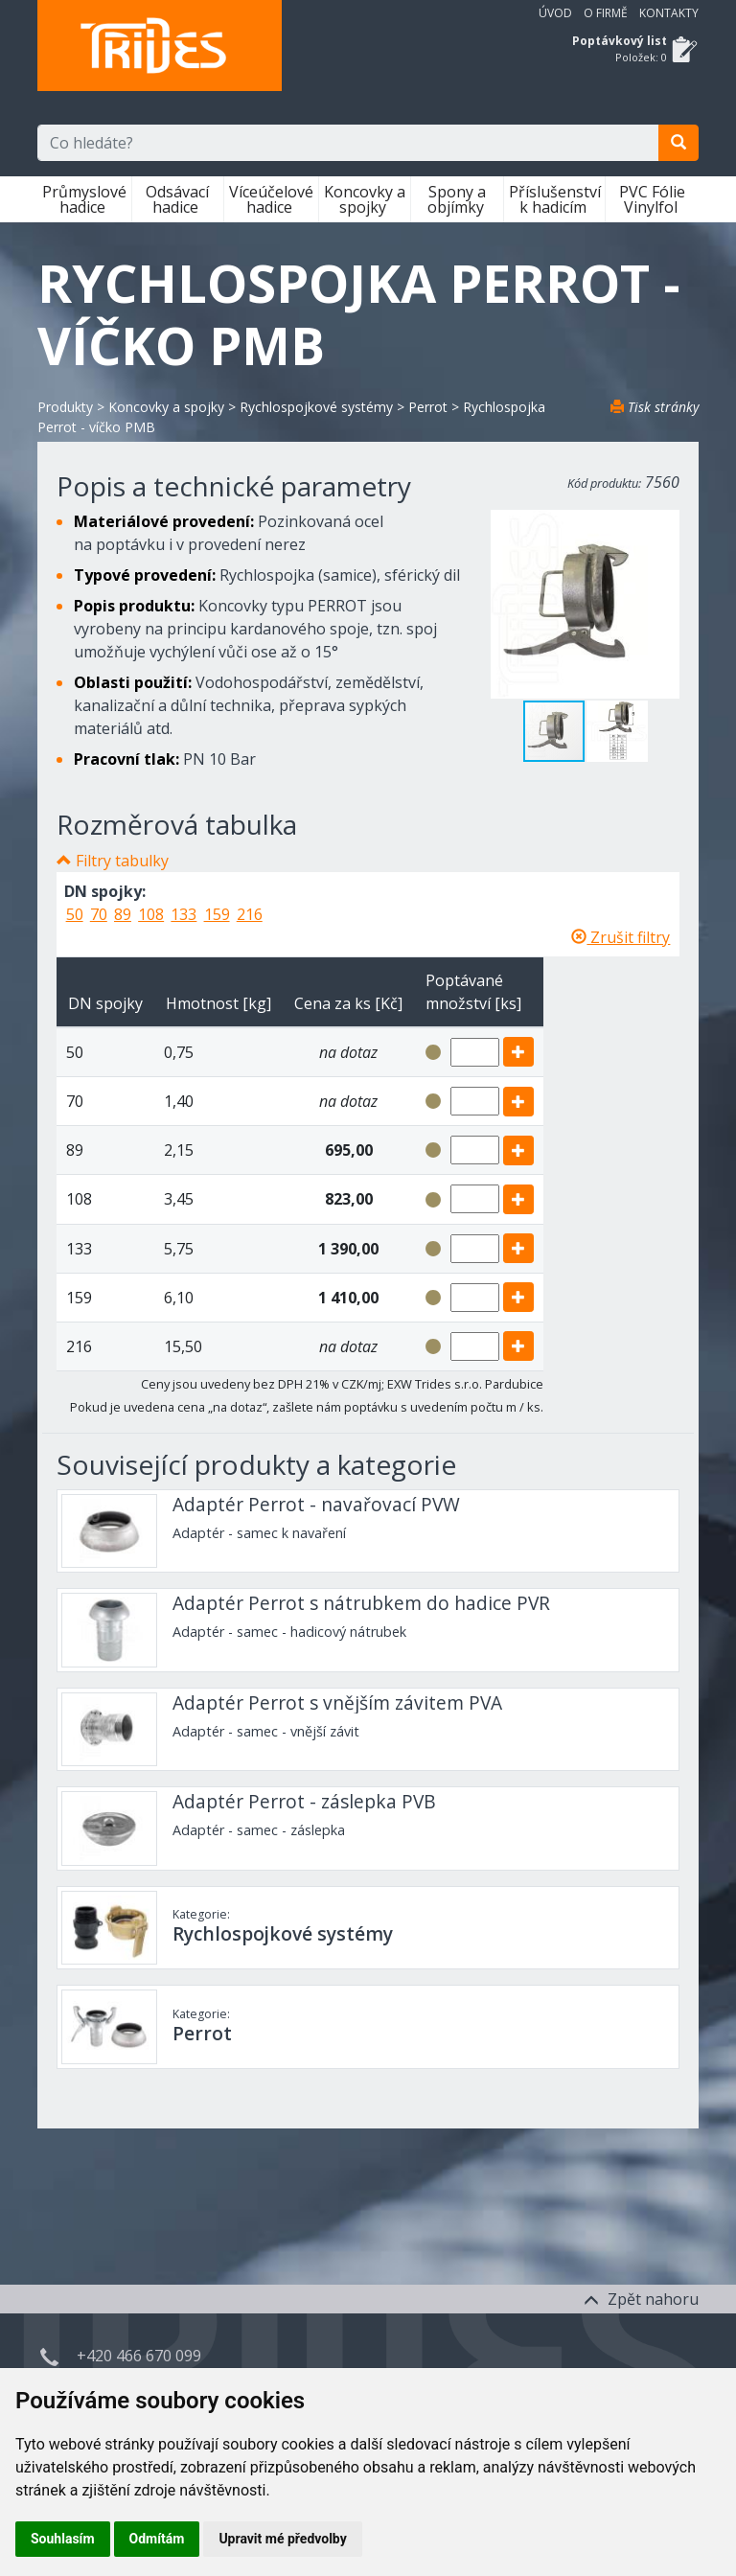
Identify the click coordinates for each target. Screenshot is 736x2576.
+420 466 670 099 (139, 2355)
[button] (617, 731)
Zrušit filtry (620, 937)
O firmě (606, 13)
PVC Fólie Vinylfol (652, 199)
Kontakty (669, 13)
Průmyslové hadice (84, 199)
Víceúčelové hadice (271, 199)
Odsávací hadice (177, 199)
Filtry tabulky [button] (122, 860)
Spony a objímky (457, 199)
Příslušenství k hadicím (555, 199)
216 (250, 914)
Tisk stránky (654, 407)
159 (217, 914)
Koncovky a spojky (364, 199)
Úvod (555, 13)
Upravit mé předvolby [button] (282, 2538)
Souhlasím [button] (63, 2538)
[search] (678, 143)
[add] (518, 1052)
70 (98, 914)
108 (151, 914)
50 (74, 914)
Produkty (65, 407)
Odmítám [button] (157, 2538)
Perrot (428, 407)
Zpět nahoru (641, 2299)
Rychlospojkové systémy (316, 407)
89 (122, 914)
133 (183, 914)
